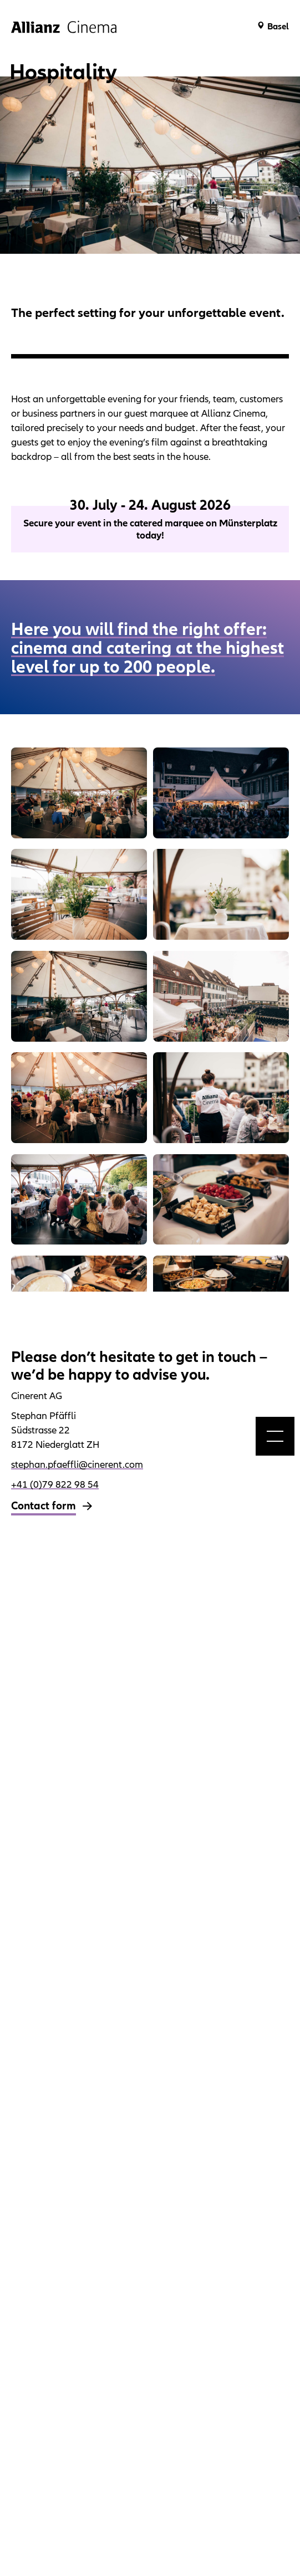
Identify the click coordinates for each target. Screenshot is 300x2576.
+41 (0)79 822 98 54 (55, 1484)
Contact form (43, 1505)
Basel (278, 26)
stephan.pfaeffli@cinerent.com (77, 1464)
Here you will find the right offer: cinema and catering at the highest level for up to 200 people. (147, 647)
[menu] (275, 1436)
